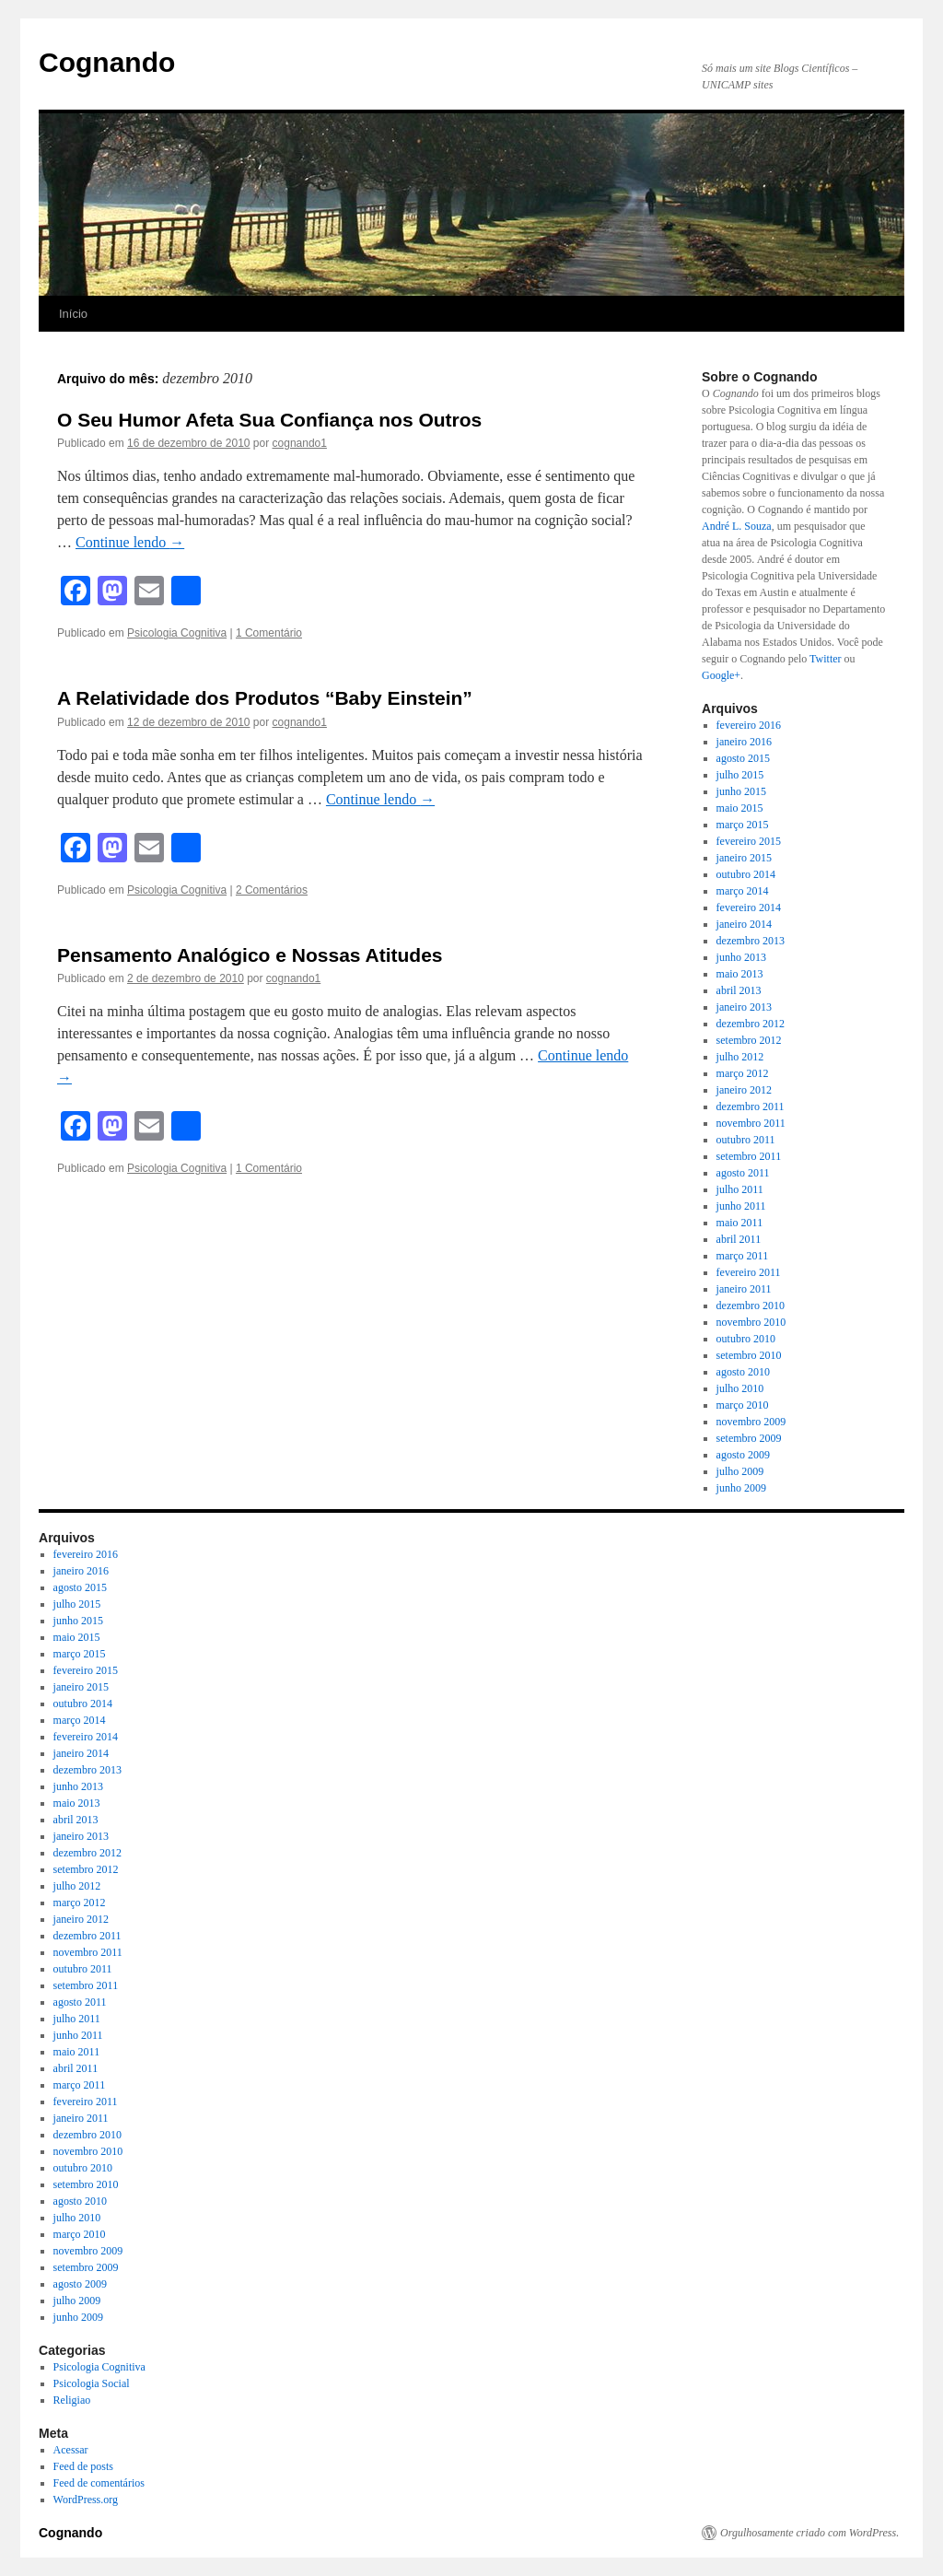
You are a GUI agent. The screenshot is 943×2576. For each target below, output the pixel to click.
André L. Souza (737, 526)
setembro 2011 (749, 1156)
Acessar (70, 2449)
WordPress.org (85, 2499)
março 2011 (742, 1255)
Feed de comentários (99, 2482)
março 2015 (742, 824)
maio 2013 (739, 973)
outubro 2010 (745, 1338)
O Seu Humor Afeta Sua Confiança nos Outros (269, 419)
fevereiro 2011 (748, 1272)
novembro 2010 (751, 1322)
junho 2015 (741, 791)
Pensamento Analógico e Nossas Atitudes (250, 955)
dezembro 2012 (750, 1023)
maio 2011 (739, 1222)
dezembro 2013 (750, 940)
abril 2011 (739, 1239)
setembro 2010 (749, 1355)
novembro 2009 (751, 1421)
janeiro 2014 (744, 924)
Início (73, 314)
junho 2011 (741, 1206)
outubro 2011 (745, 1139)
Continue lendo (130, 542)
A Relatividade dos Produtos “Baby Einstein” (264, 697)
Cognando (107, 62)
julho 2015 (740, 774)
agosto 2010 (743, 1371)
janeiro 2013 (744, 1007)
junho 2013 (741, 957)
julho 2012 (740, 1056)
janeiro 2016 (744, 741)
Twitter (825, 658)
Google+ (721, 675)
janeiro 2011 (744, 1288)
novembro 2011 (751, 1123)
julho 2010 (740, 1388)
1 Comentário (269, 632)
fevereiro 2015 (748, 841)
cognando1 (300, 443)
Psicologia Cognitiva (177, 632)
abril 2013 (739, 990)
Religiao (72, 2400)
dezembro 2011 (750, 1106)
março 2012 (742, 1073)
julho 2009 (740, 1471)
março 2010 (742, 1405)
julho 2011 (739, 1189)
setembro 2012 (749, 1040)
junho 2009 (741, 1487)
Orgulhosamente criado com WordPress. (809, 2532)
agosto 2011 (743, 1172)
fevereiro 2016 (748, 725)
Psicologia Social (91, 2383)
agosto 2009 (743, 1454)
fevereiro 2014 (748, 907)
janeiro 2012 (744, 1089)
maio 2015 (739, 808)
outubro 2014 (745, 874)
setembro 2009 (749, 1438)
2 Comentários (272, 890)
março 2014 (742, 890)
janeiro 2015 (744, 857)
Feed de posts (83, 2466)
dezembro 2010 (750, 1305)
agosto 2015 (743, 758)
